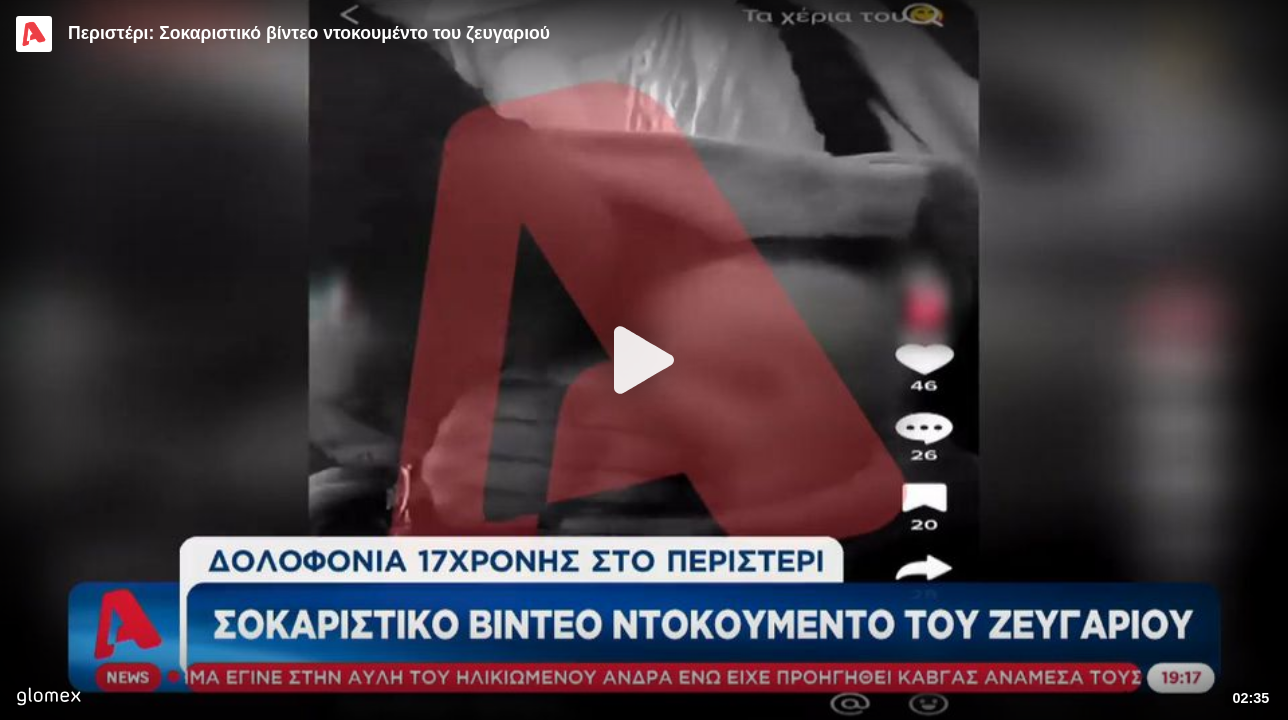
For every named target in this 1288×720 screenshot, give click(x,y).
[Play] (644, 360)
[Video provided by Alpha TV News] (34, 34)
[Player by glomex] (48, 698)
